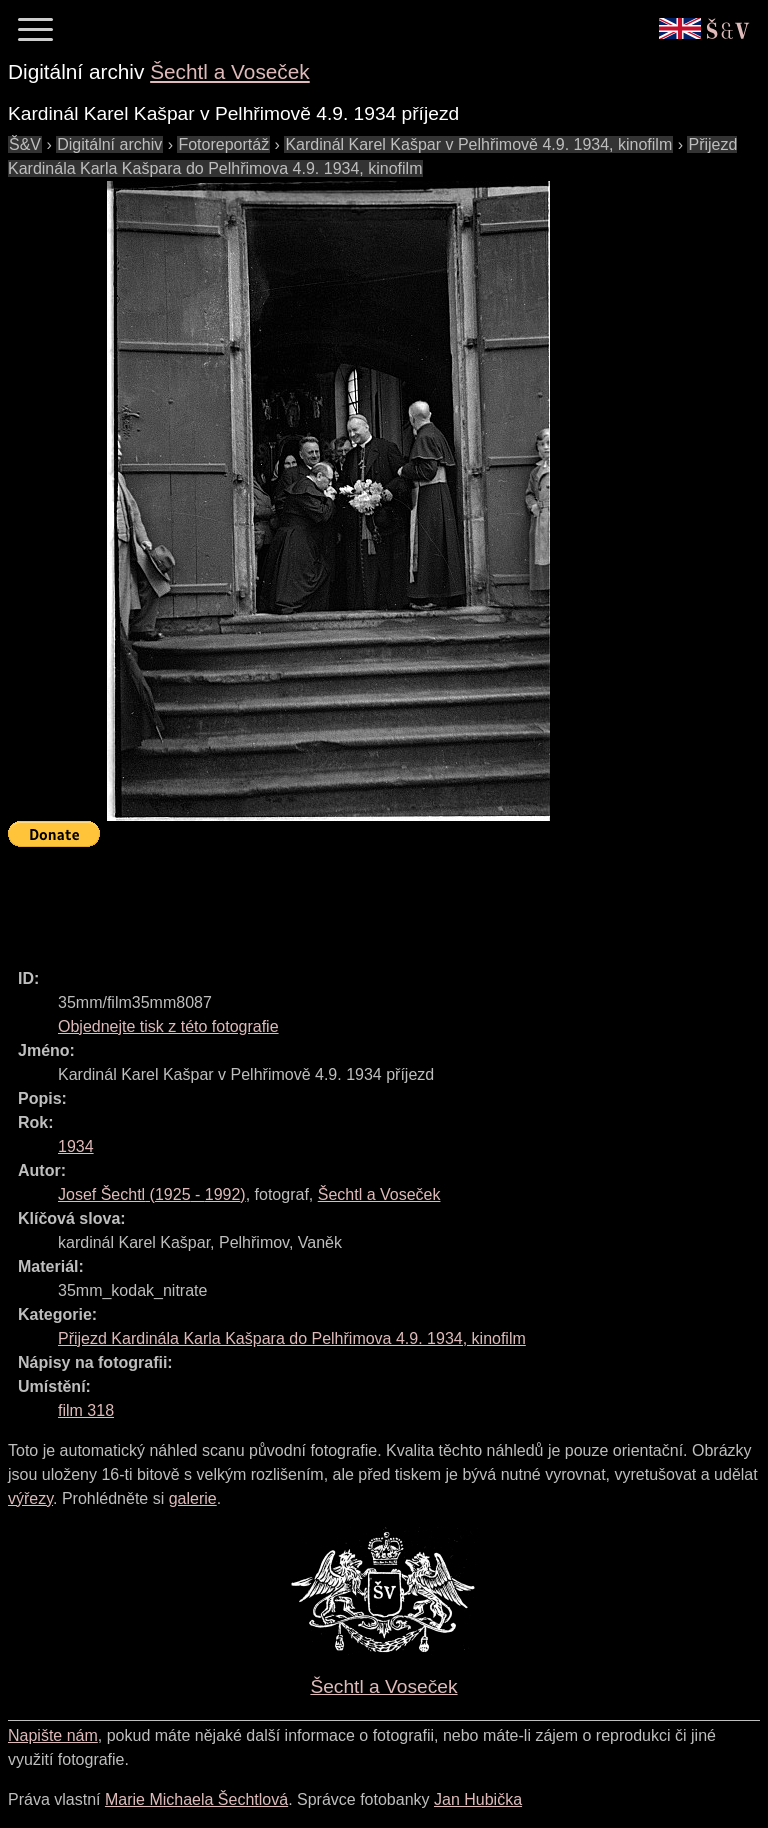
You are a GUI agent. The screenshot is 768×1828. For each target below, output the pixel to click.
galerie (193, 1498)
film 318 (86, 1410)
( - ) (152, 1194)
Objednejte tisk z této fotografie (168, 1026)
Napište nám (53, 1735)
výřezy (30, 1498)
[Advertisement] (372, 899)
